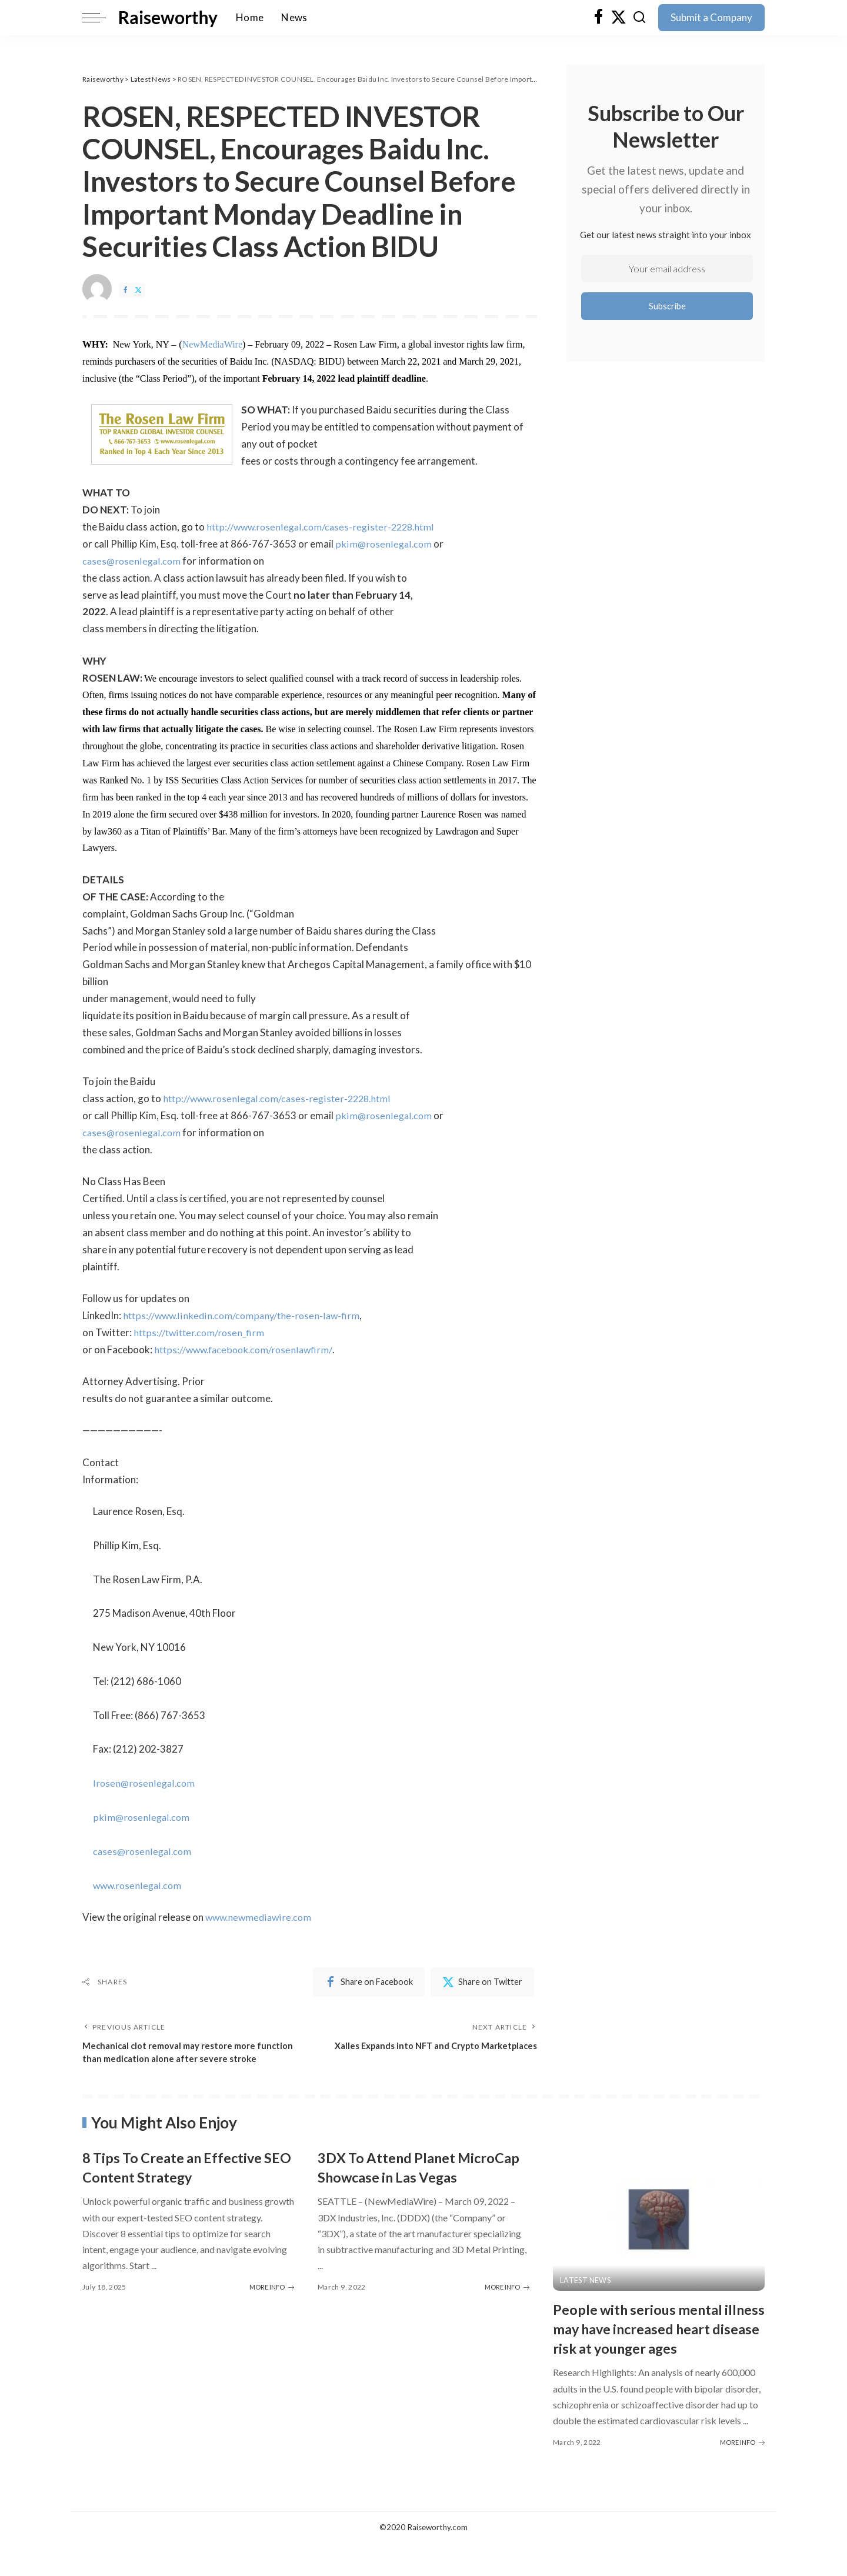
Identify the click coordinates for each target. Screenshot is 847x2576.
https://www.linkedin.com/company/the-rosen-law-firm (244, 1315)
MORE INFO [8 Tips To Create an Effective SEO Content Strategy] (271, 2300)
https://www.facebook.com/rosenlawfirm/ (246, 1349)
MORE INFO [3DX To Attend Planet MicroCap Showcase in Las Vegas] (507, 2320)
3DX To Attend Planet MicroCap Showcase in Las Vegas (409, 2190)
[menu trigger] (100, 17)
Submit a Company (711, 17)
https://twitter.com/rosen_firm (201, 1332)
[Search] (639, 17)
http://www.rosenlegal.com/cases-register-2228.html (324, 526)
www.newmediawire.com (260, 1917)
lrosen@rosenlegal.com (145, 1783)
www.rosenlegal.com (139, 1885)
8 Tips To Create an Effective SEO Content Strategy (182, 2181)
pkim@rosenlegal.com (384, 544)
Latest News (586, 2294)
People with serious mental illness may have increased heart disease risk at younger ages (653, 2352)
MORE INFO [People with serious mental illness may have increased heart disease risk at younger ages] (742, 2474)
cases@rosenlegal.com (133, 561)
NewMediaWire (212, 344)
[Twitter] (618, 17)
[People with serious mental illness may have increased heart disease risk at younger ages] (659, 2233)
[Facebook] (598, 17)
